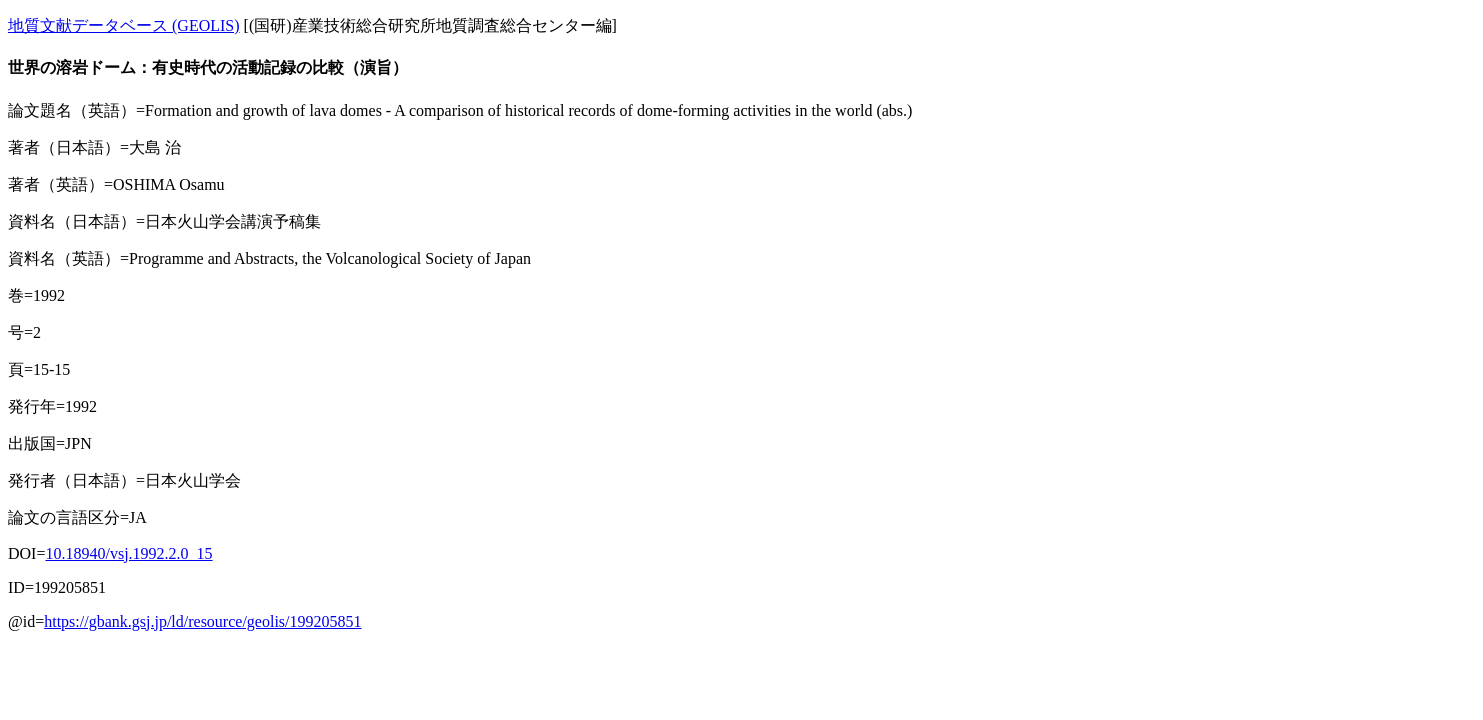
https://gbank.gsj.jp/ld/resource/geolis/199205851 (202, 621)
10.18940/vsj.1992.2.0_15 (128, 553)
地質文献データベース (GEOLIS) (124, 25)
